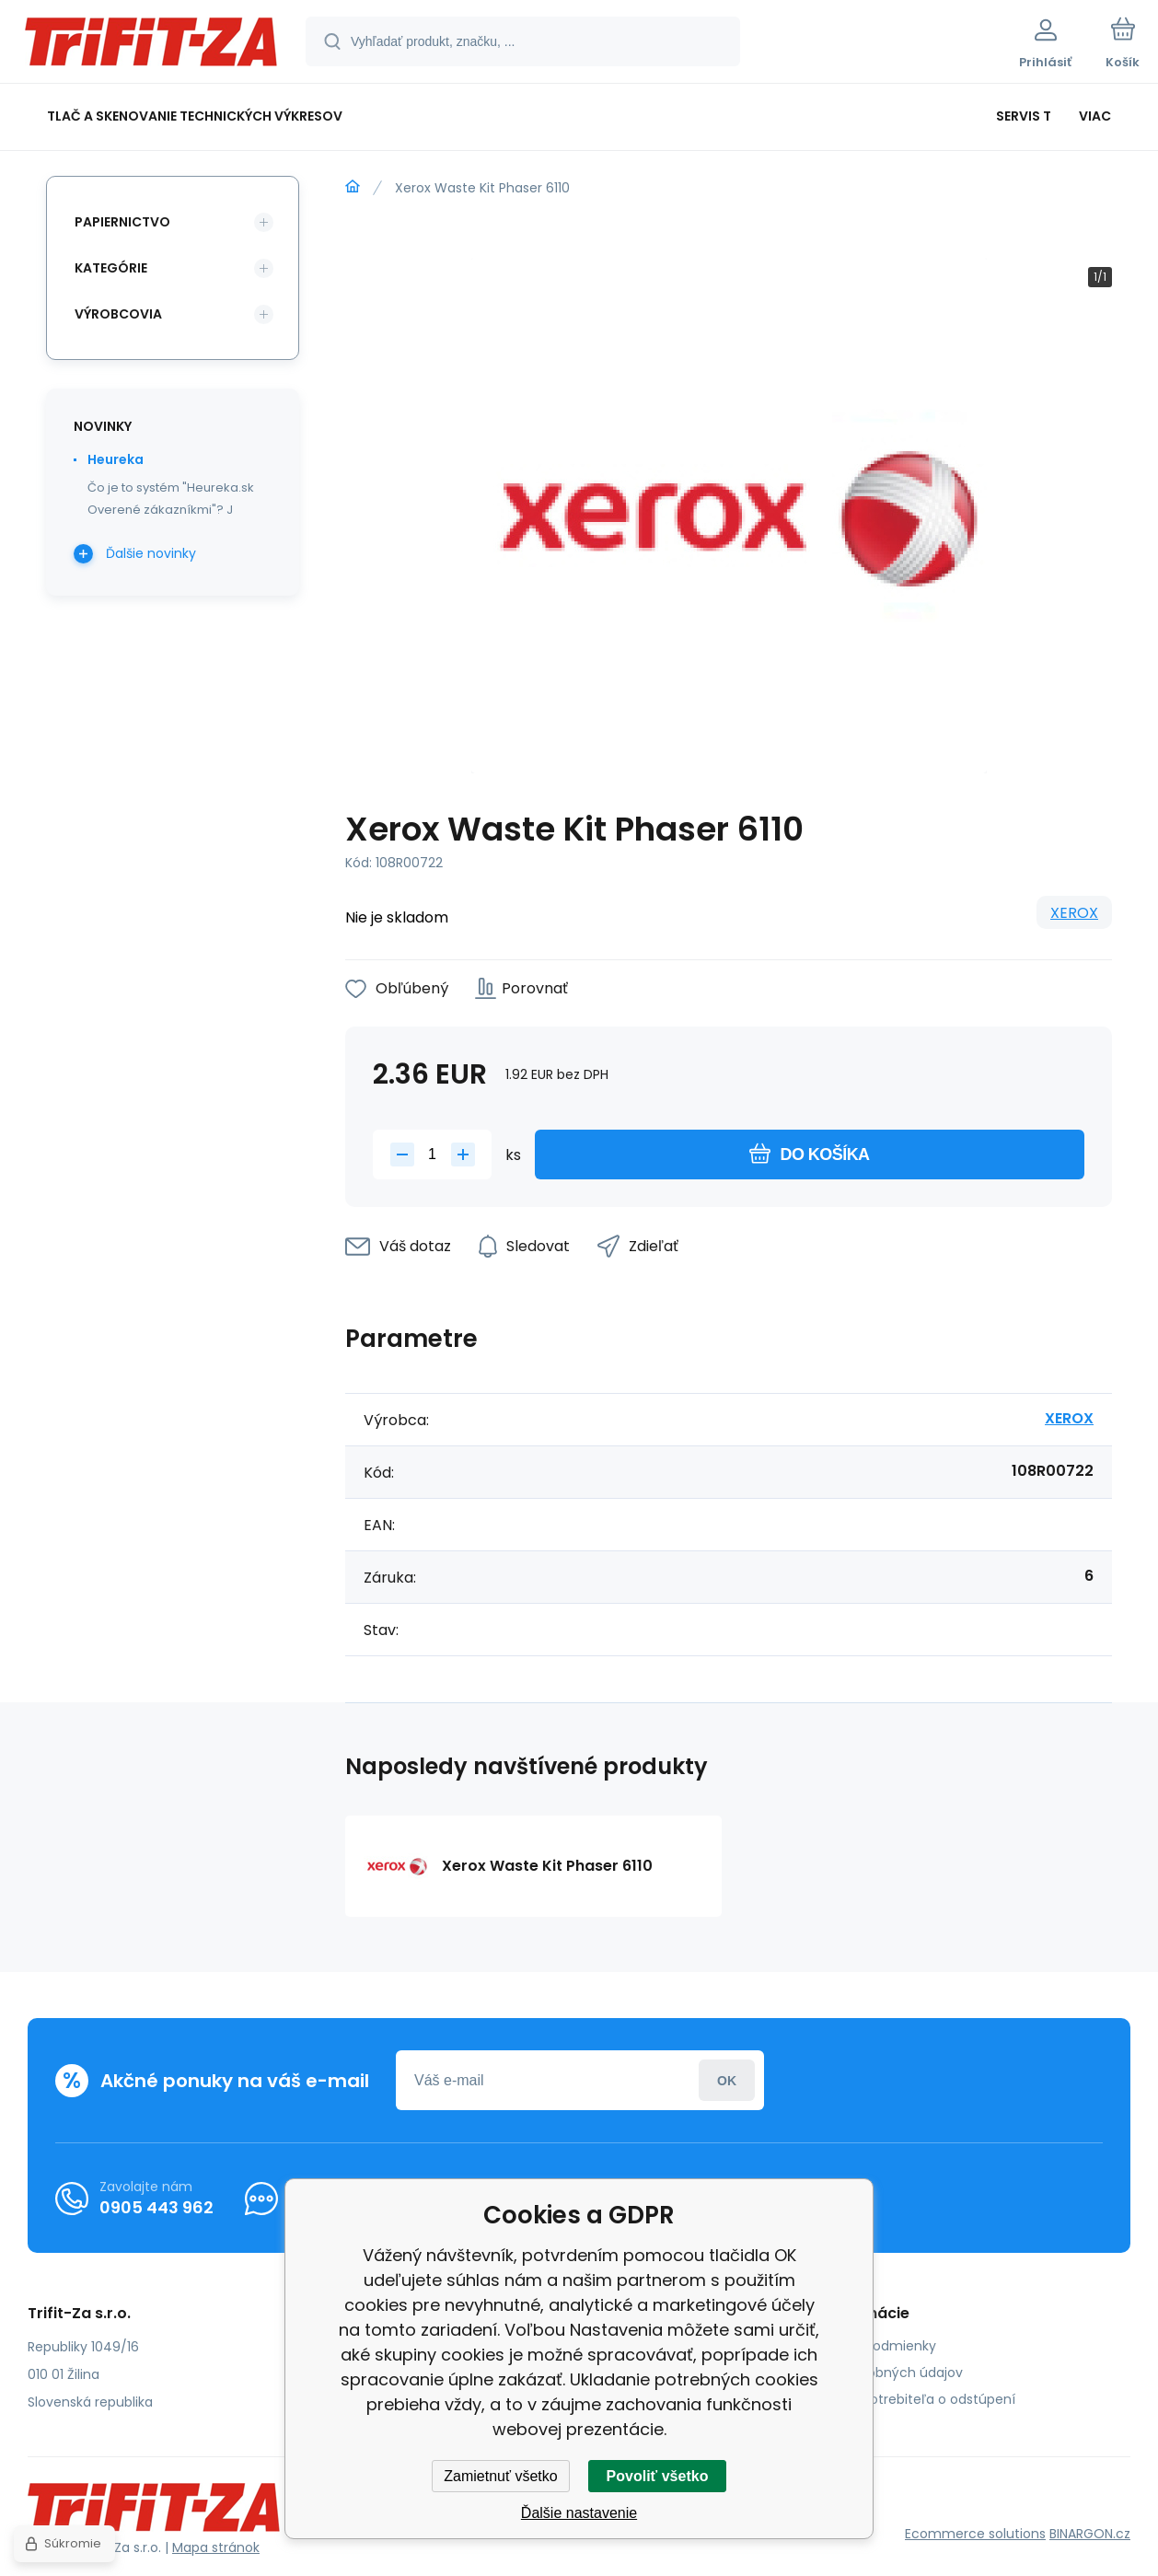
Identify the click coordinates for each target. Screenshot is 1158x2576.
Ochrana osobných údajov (877, 2372)
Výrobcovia (118, 314)
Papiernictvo (122, 222)
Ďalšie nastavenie (579, 2513)
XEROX (1074, 912)
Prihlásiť (727, 2080)
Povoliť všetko (658, 2476)
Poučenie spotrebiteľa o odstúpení (903, 2399)
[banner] (151, 44)
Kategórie (111, 268)
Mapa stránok (216, 2547)
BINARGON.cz (1089, 2533)
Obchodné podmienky (864, 2346)
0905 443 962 (156, 2207)
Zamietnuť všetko (500, 2476)
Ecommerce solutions (975, 2533)
